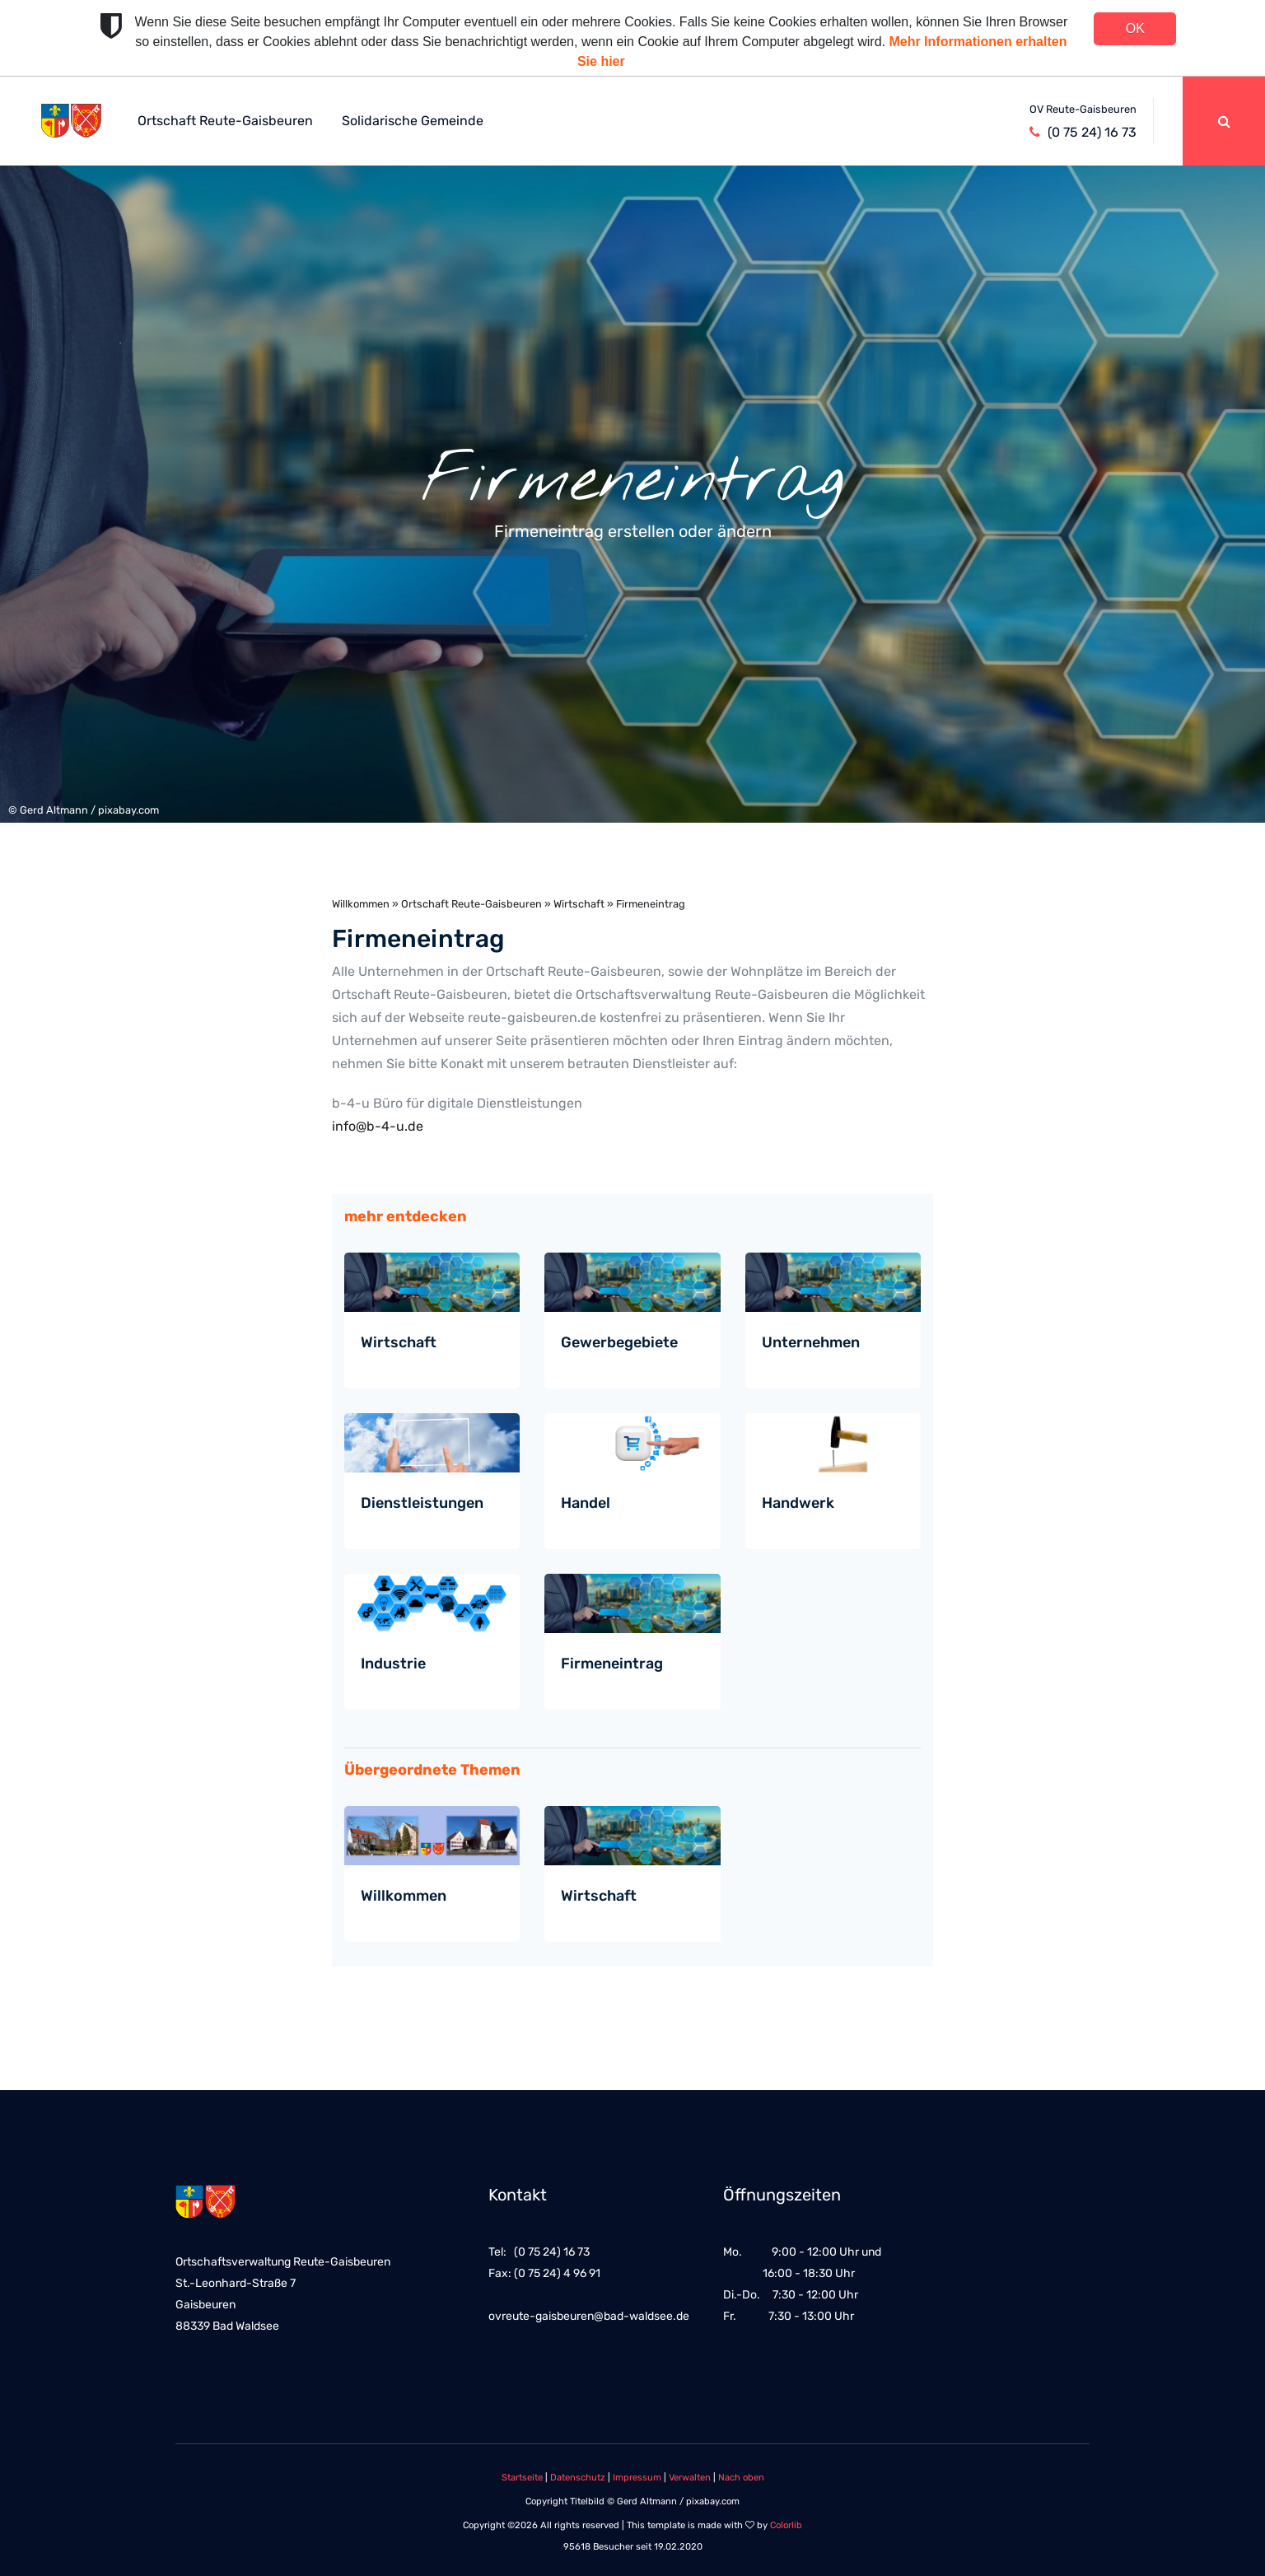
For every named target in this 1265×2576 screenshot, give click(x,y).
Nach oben (741, 2477)
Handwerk (798, 1503)
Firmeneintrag (612, 1663)
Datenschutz (577, 2477)
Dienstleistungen (422, 1503)
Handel (585, 1503)
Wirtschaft (578, 904)
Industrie (393, 1663)
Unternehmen (811, 1342)
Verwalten (690, 2477)
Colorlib (786, 2525)
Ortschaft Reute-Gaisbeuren (225, 120)
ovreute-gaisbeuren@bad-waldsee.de (588, 2316)
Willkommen (361, 904)
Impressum (637, 2477)
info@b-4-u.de (377, 1126)
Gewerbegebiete (619, 1342)
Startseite (522, 2477)
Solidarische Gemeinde (412, 120)
